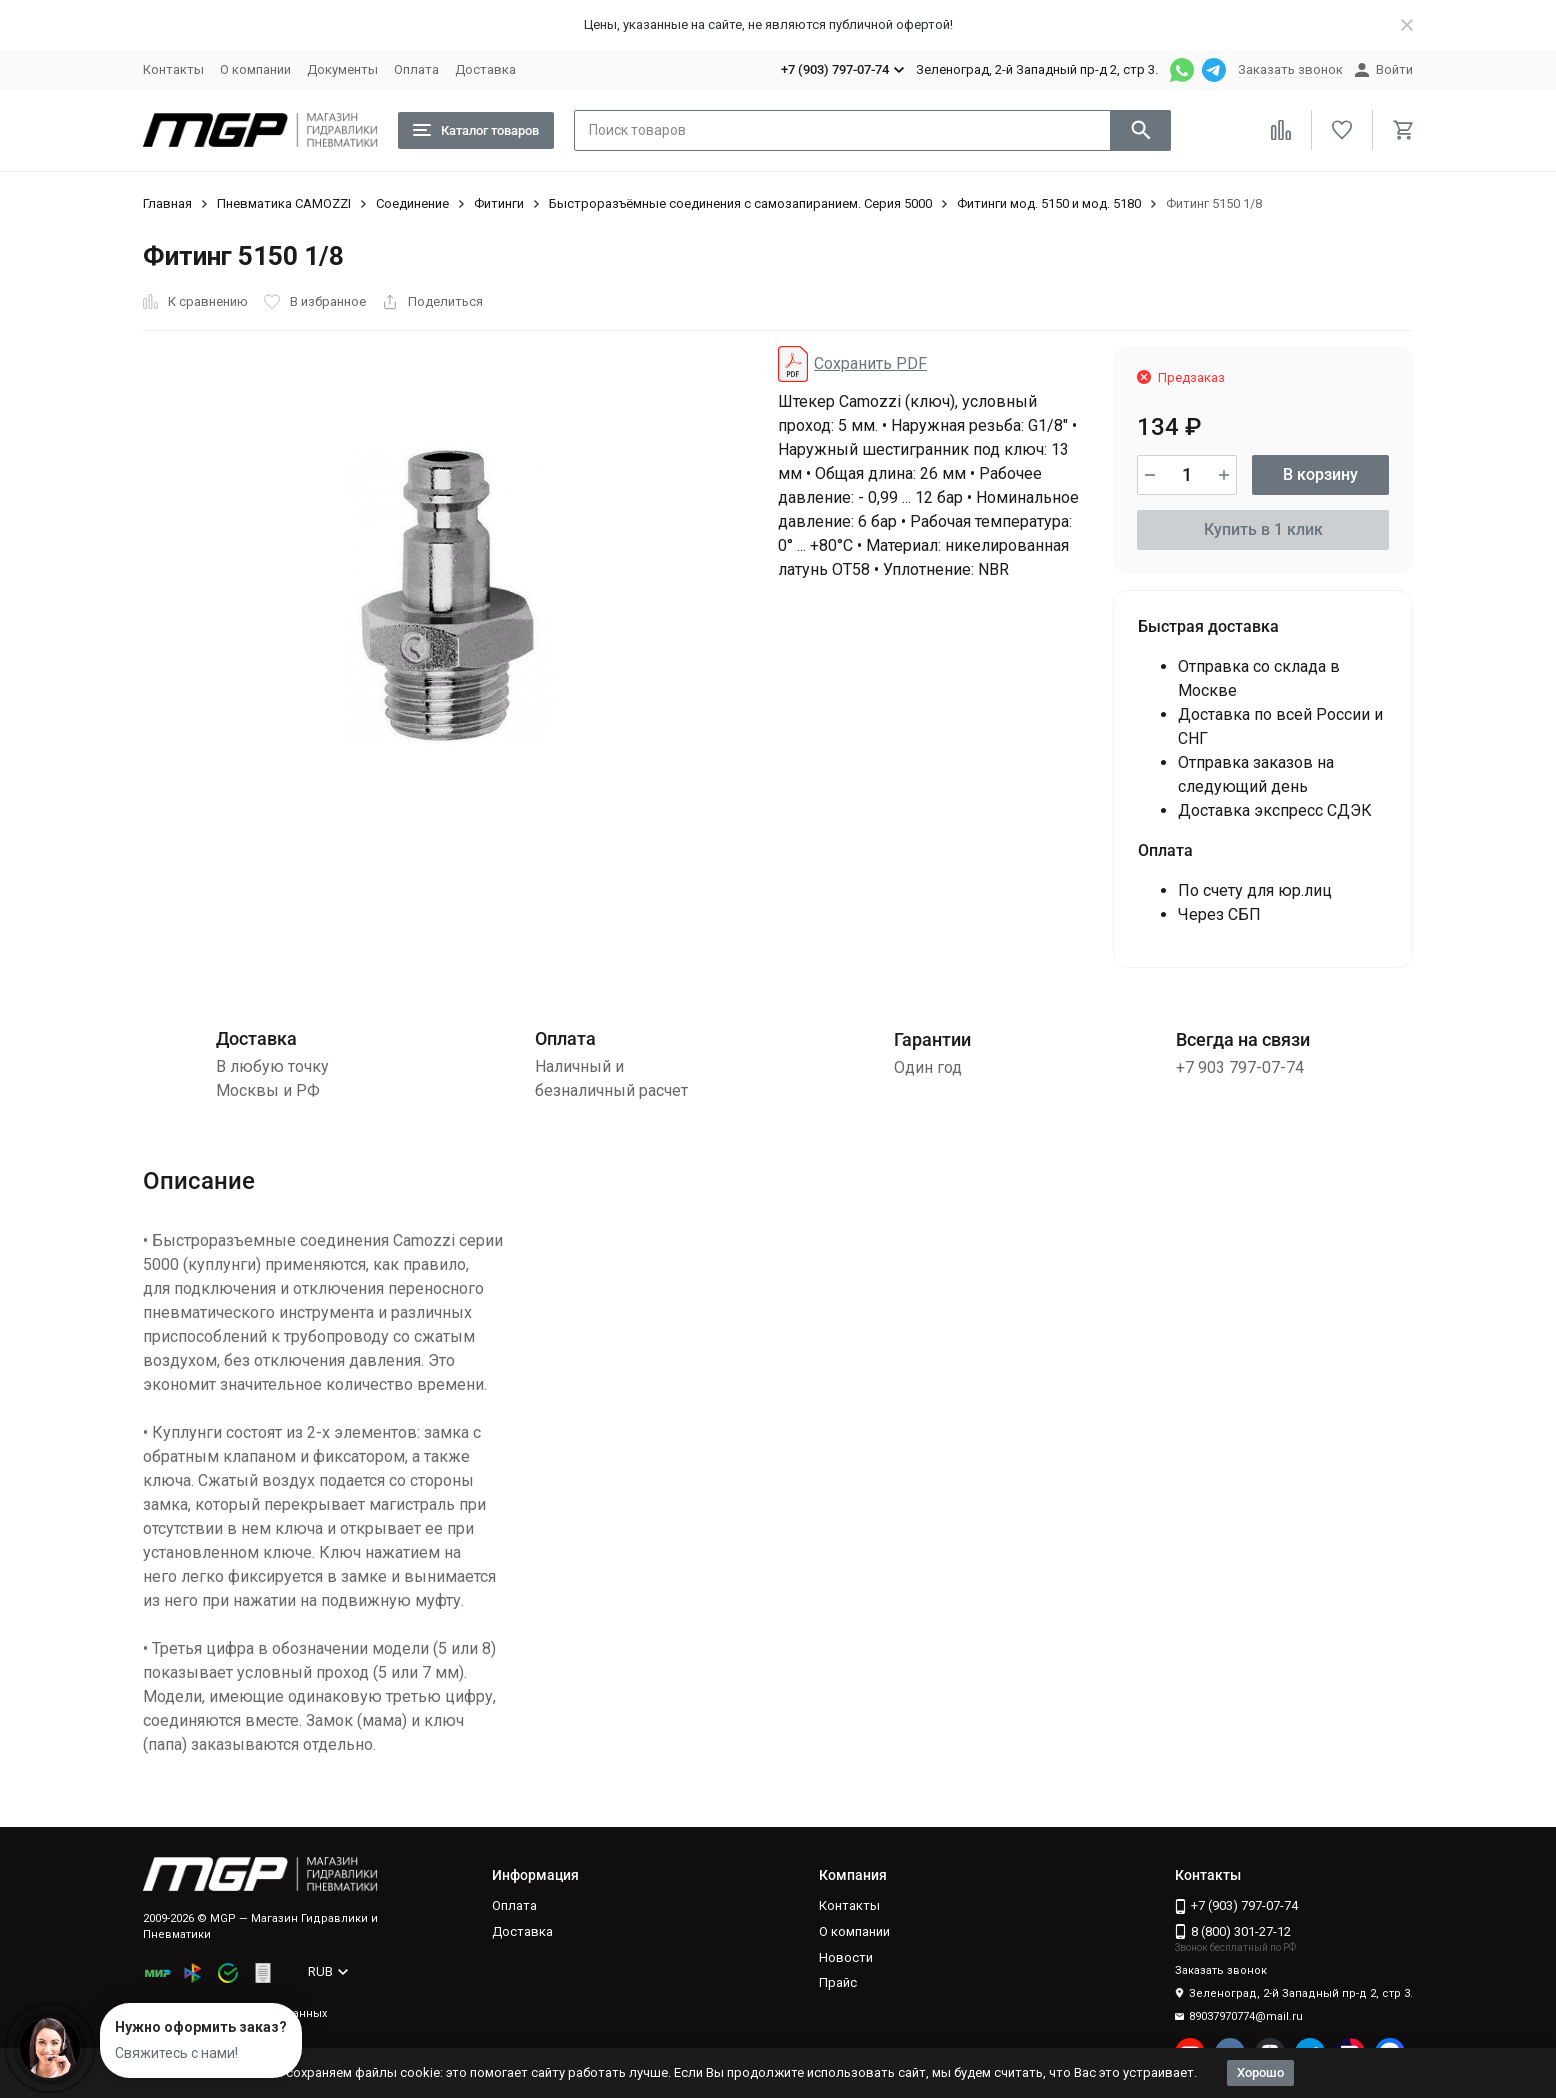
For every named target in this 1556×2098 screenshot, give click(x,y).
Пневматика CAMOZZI (284, 203)
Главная (167, 203)
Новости (846, 1957)
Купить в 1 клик (1263, 529)
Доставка (485, 69)
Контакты (173, 69)
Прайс (838, 1982)
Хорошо (1260, 2072)
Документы (342, 69)
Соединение (412, 203)
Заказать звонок (1290, 69)
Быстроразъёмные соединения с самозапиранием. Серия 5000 (740, 203)
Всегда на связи (1243, 1039)
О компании (255, 69)
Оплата (416, 69)
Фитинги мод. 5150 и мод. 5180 (1049, 203)
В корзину (1320, 474)
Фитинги (499, 203)
